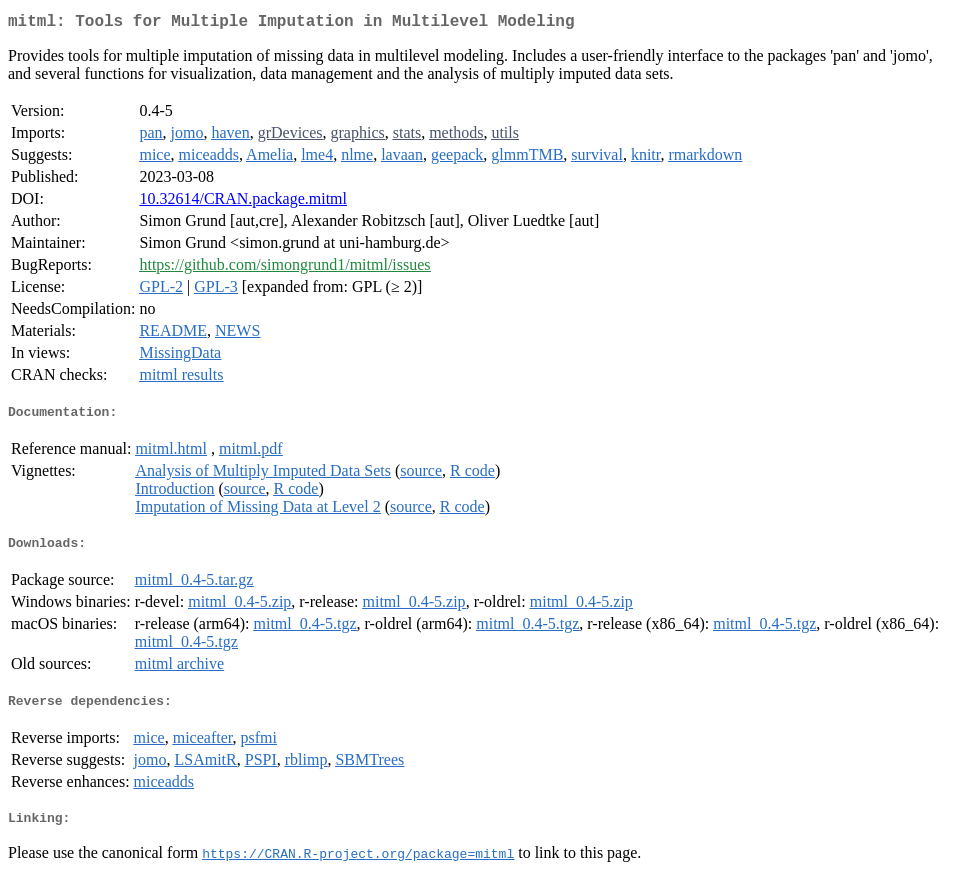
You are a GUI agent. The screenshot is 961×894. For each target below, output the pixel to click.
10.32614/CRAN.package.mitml (243, 202)
